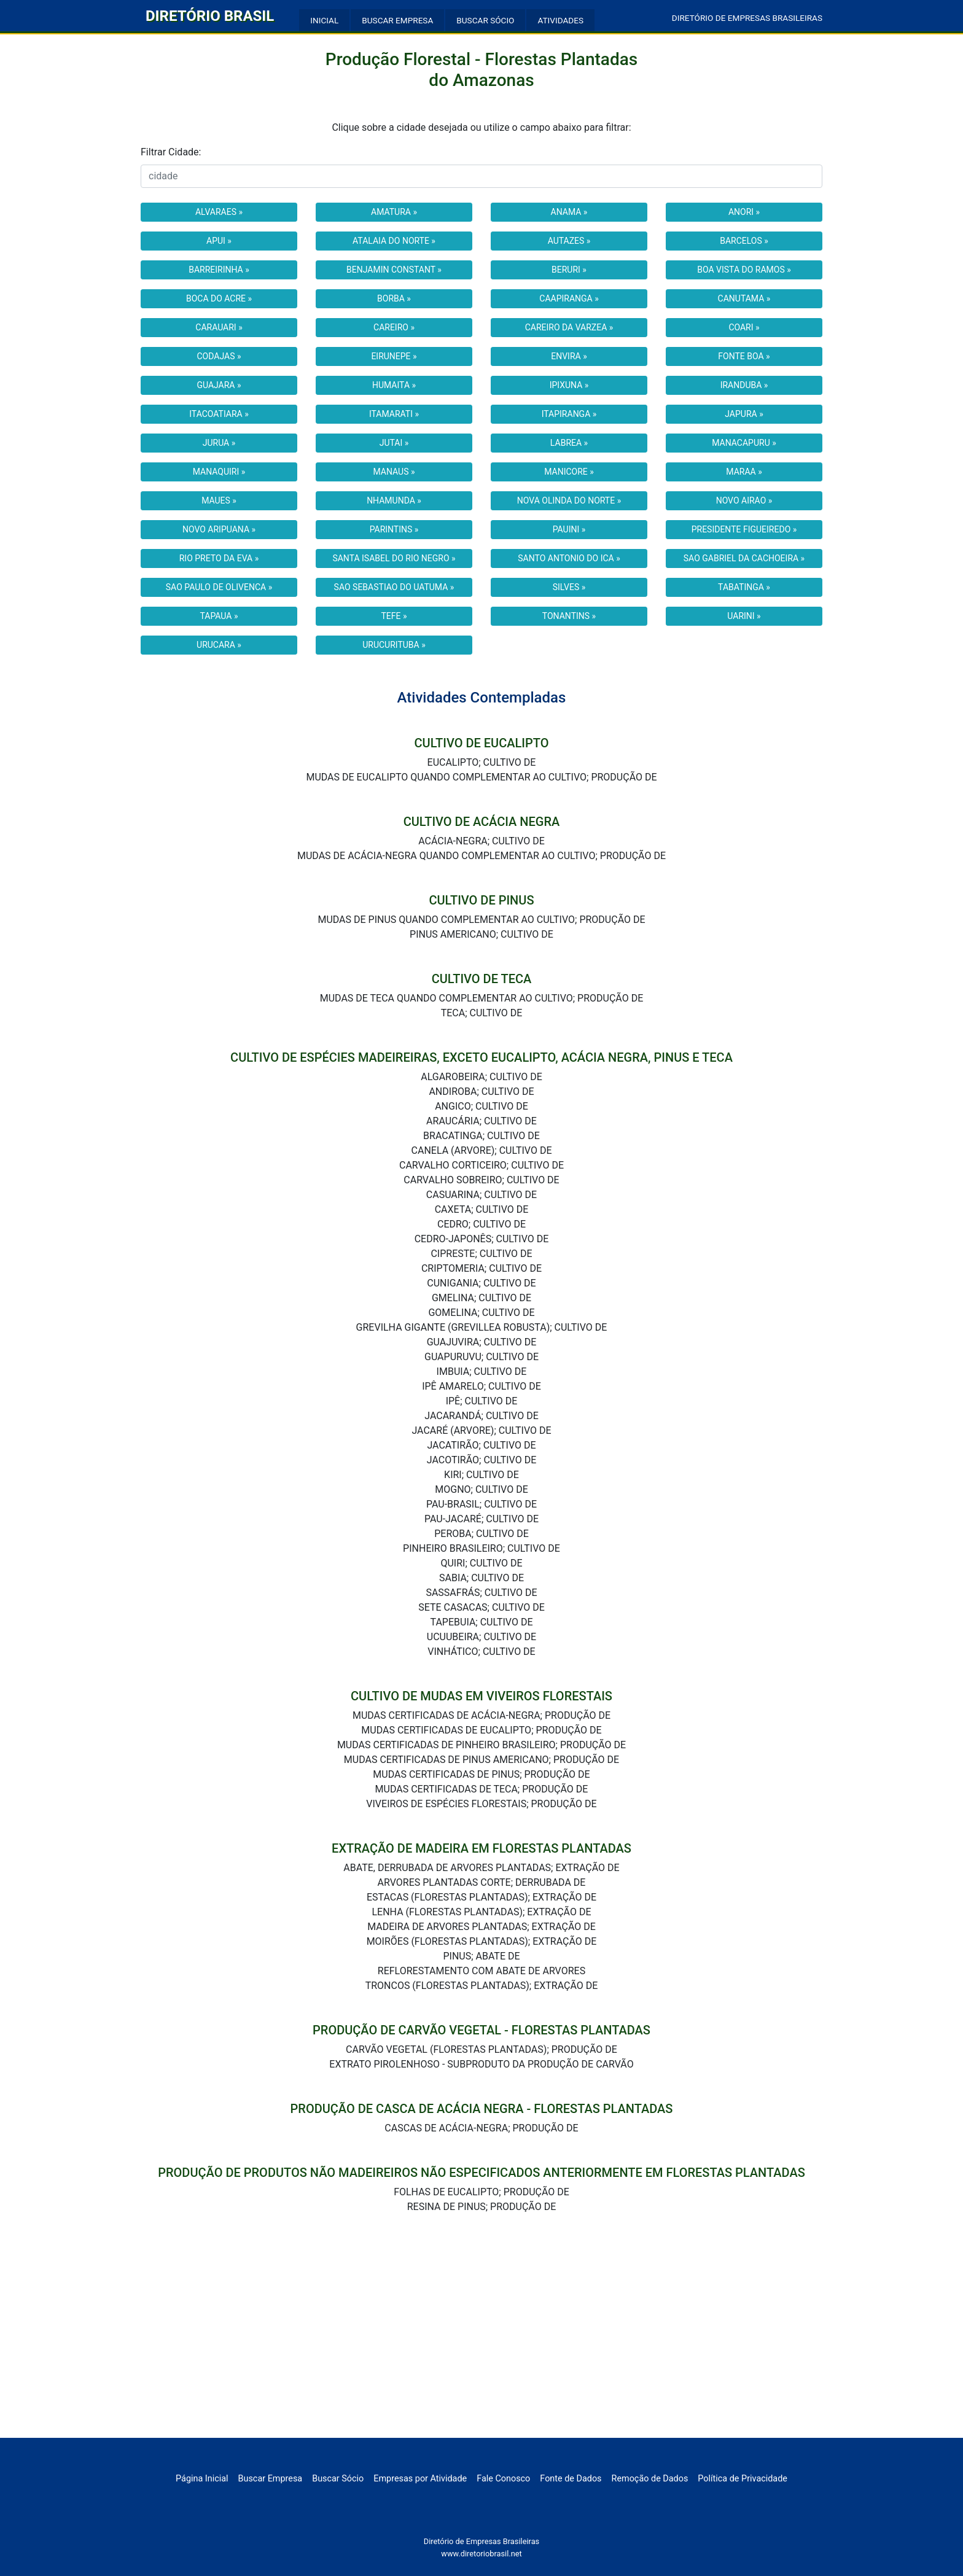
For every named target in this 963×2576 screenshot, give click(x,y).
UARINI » (743, 616)
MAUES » (218, 500)
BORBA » (394, 298)
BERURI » (569, 269)
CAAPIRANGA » (568, 298)
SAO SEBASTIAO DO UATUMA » (394, 587)
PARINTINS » (394, 529)
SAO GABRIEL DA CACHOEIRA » (744, 558)
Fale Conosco (503, 2478)
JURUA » (219, 443)
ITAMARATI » (394, 414)
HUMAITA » (394, 385)
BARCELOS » (744, 241)
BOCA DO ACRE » (219, 298)
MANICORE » (569, 472)
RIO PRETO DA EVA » (219, 558)
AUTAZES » (569, 241)
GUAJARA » (219, 385)
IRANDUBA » (744, 385)
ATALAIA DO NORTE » (394, 241)
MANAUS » (394, 472)
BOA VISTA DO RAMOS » (744, 269)
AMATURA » (394, 212)
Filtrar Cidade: (171, 152)
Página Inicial (202, 2478)
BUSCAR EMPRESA (397, 20)
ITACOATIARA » (219, 414)
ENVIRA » (569, 356)
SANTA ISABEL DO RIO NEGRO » (393, 558)
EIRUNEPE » (393, 356)
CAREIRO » (394, 327)
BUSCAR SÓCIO (485, 20)
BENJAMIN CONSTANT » (394, 269)
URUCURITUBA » (394, 645)
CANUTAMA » (744, 298)
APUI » (219, 241)
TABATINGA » (744, 587)
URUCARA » (219, 645)
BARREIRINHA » (219, 269)
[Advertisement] (481, 2346)
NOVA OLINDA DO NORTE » (569, 500)
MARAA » (744, 472)
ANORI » (744, 212)
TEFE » (394, 616)
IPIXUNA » (569, 385)
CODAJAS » (219, 356)
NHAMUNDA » (394, 500)
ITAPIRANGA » (569, 414)
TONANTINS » (569, 616)
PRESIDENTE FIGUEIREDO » (744, 529)
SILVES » (569, 587)
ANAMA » (569, 212)
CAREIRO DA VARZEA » (569, 327)
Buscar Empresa (270, 2478)
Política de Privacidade (742, 2478)
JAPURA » (744, 414)
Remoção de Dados (650, 2478)
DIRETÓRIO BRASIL (210, 16)
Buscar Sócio (338, 2478)
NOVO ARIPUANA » (218, 529)
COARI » (743, 327)
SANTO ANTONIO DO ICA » (569, 558)
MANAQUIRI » (219, 472)
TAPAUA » (219, 616)
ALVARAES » (219, 212)
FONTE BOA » (744, 356)
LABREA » (569, 443)
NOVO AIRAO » (744, 500)
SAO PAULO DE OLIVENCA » (219, 587)
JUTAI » (394, 443)
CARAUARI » (218, 327)
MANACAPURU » (744, 443)
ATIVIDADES (560, 20)
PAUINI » (569, 529)
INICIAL (324, 20)
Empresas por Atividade (420, 2478)
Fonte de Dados (570, 2478)
